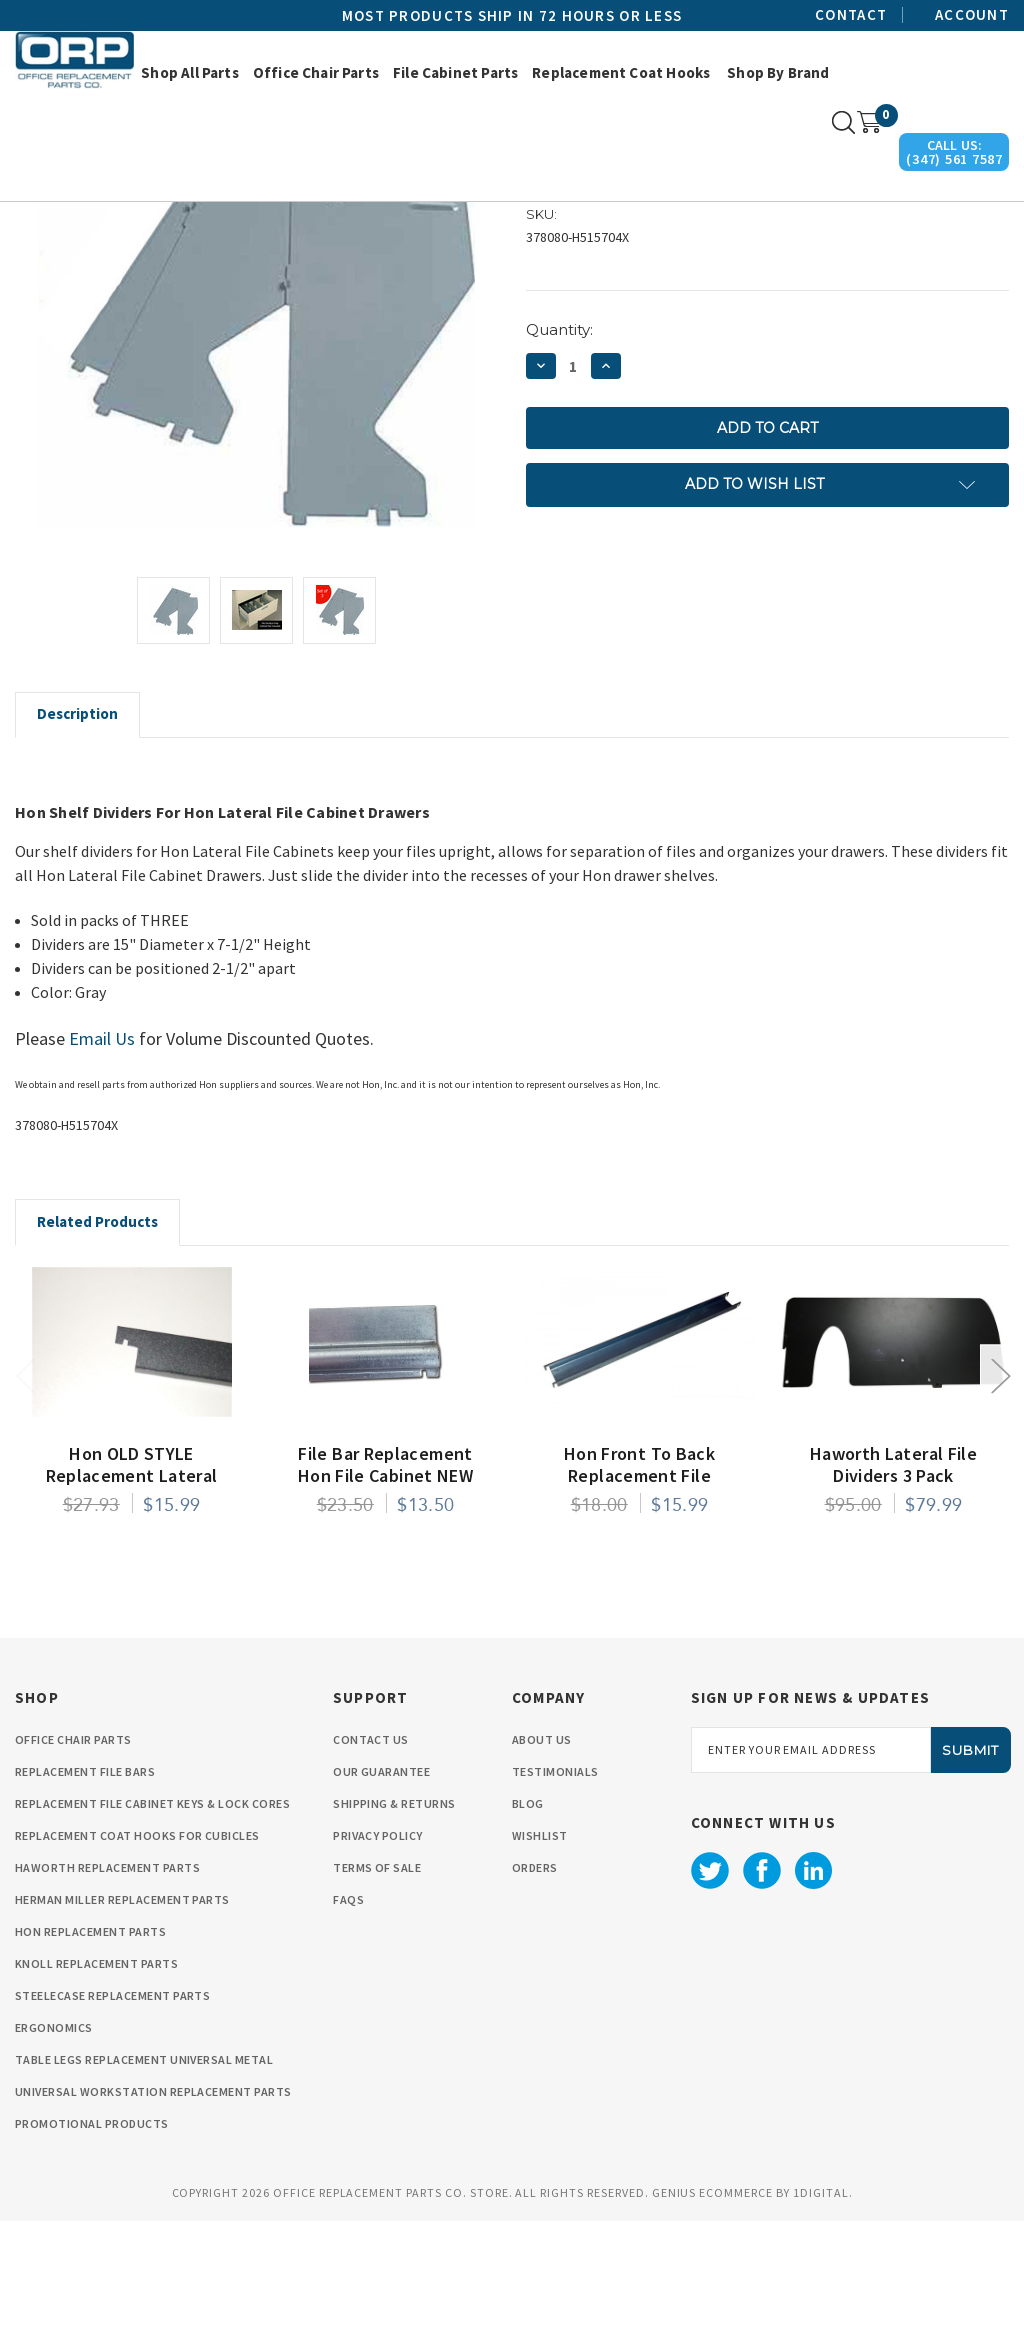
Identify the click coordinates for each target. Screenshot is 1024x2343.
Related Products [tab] (97, 1343)
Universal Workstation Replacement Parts (153, 2213)
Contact (851, 15)
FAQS (348, 2021)
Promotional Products (92, 2245)
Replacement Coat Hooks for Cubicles (137, 1957)
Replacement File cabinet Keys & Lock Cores (152, 1925)
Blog (528, 1925)
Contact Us (371, 1861)
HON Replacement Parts (90, 2053)
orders (535, 1989)
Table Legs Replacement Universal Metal (144, 2181)
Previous (25, 1496)
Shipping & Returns (394, 1925)
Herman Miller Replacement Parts (122, 2021)
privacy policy (378, 1957)
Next (1000, 1496)
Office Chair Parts (316, 72)
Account (972, 15)
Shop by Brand (778, 72)
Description (77, 835)
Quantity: (559, 451)
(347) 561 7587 (954, 159)
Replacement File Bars (85, 1893)
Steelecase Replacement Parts (112, 2117)
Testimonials (555, 1893)
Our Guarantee (381, 1893)
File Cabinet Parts (455, 72)
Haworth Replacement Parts (107, 1989)
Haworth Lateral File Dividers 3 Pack (893, 1587)
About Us (542, 1861)
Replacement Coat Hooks (621, 72)
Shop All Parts (190, 72)
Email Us (102, 1160)
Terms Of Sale (377, 1989)
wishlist (540, 1957)
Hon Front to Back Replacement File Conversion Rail (639, 1598)
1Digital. (823, 2314)
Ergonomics (54, 2149)
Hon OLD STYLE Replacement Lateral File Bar (132, 1598)
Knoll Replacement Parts (96, 2085)
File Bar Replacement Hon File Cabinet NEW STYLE (385, 1598)
